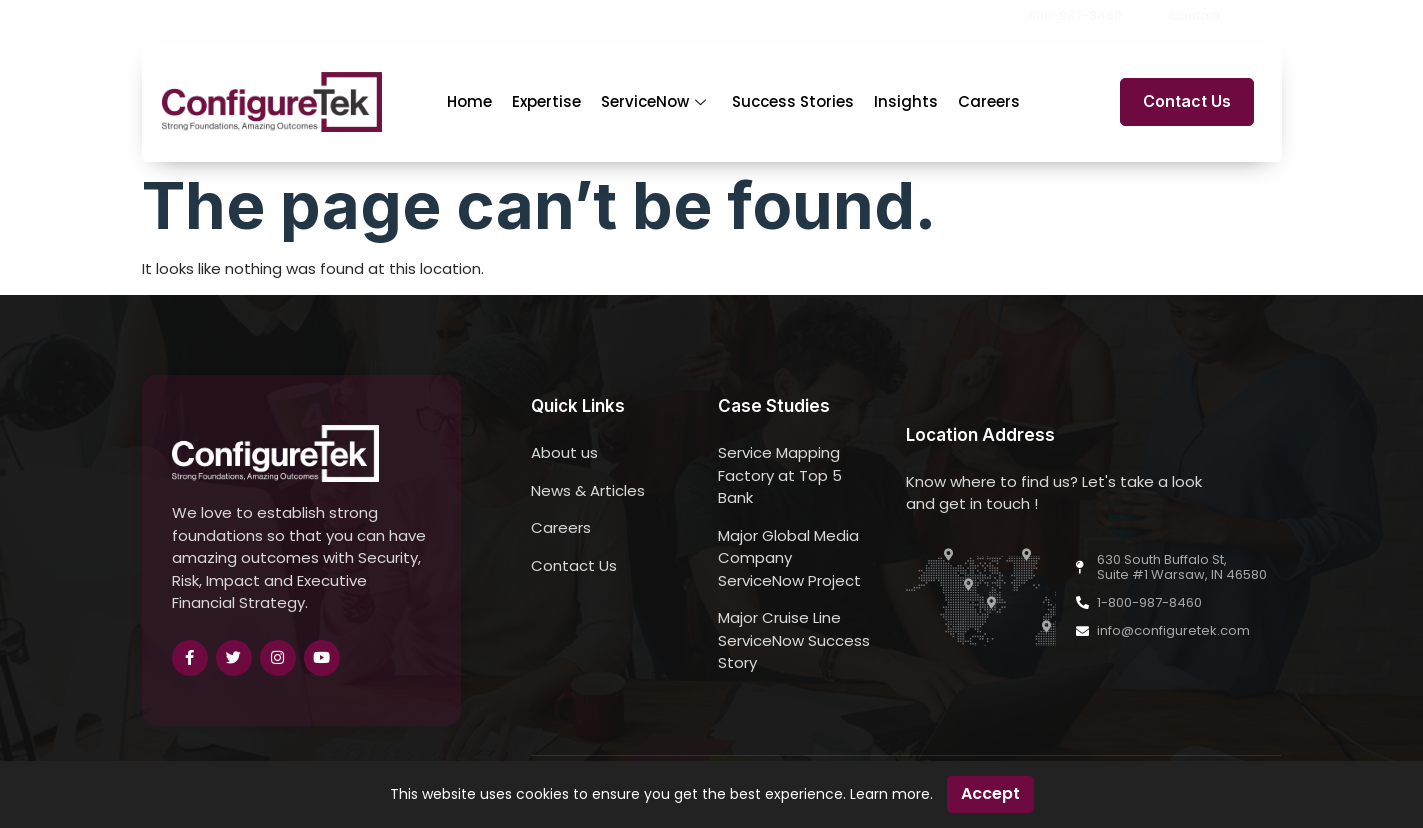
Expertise (546, 101)
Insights (906, 101)
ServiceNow (653, 101)
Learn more (890, 794)
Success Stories (793, 101)
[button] (1275, 16)
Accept (990, 793)
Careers (989, 101)
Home (469, 101)
